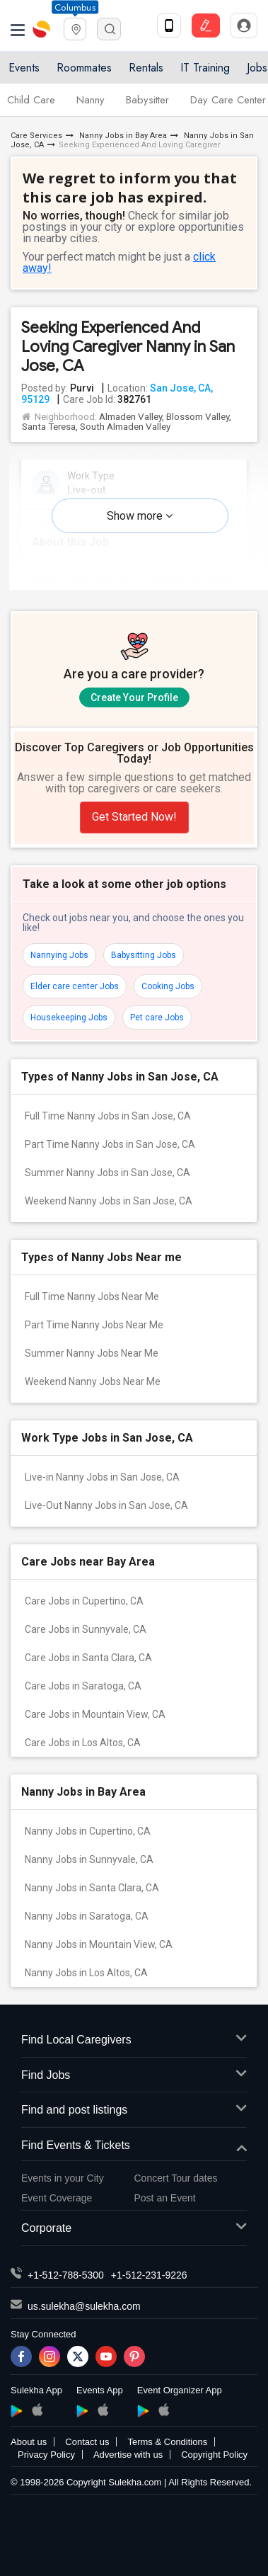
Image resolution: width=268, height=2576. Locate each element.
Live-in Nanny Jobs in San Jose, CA (102, 1477)
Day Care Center (228, 100)
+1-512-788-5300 (66, 2275)
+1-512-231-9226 (149, 2275)
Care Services (36, 135)
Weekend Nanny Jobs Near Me (93, 1381)
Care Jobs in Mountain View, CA (95, 1714)
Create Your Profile (134, 697)
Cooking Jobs (167, 986)
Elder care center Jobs (74, 986)
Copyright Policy (214, 2454)
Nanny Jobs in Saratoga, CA (86, 1916)
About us (29, 2441)
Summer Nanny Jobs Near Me (91, 1353)
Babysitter (147, 100)
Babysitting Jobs (143, 955)
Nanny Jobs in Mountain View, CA (99, 1944)
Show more (140, 516)
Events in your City (62, 2178)
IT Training (205, 67)
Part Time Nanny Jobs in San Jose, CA (110, 1144)
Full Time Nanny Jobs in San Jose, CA (108, 1116)
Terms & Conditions (167, 2441)
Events (24, 67)
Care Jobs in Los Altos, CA (83, 1742)
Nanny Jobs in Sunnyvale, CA (89, 1859)
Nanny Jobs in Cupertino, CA (88, 1831)
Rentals (146, 67)
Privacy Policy (46, 2454)
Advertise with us (128, 2454)
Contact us (87, 2441)
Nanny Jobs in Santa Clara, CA (92, 1887)
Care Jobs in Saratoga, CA (83, 1686)
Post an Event (165, 2198)
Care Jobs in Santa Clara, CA (88, 1657)
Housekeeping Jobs (68, 1017)
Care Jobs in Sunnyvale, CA (85, 1629)
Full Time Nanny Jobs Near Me (92, 1296)
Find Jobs (134, 2075)
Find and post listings (134, 2110)
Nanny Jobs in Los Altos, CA (86, 1972)
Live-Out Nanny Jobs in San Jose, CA (106, 1505)
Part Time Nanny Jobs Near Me (94, 1324)
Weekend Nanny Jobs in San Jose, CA (108, 1201)
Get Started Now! (134, 816)
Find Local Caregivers (134, 2040)
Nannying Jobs (59, 955)
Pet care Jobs (157, 1017)
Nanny (90, 100)
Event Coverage (56, 2198)
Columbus (74, 7)
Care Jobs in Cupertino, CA (84, 1601)
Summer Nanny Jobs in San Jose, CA (107, 1172)
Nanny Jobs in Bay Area (122, 135)
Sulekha (42, 29)
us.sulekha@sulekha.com (84, 2306)
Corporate (134, 2228)
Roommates (84, 67)
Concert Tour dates (176, 2178)
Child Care (31, 100)
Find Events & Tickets (134, 2145)
